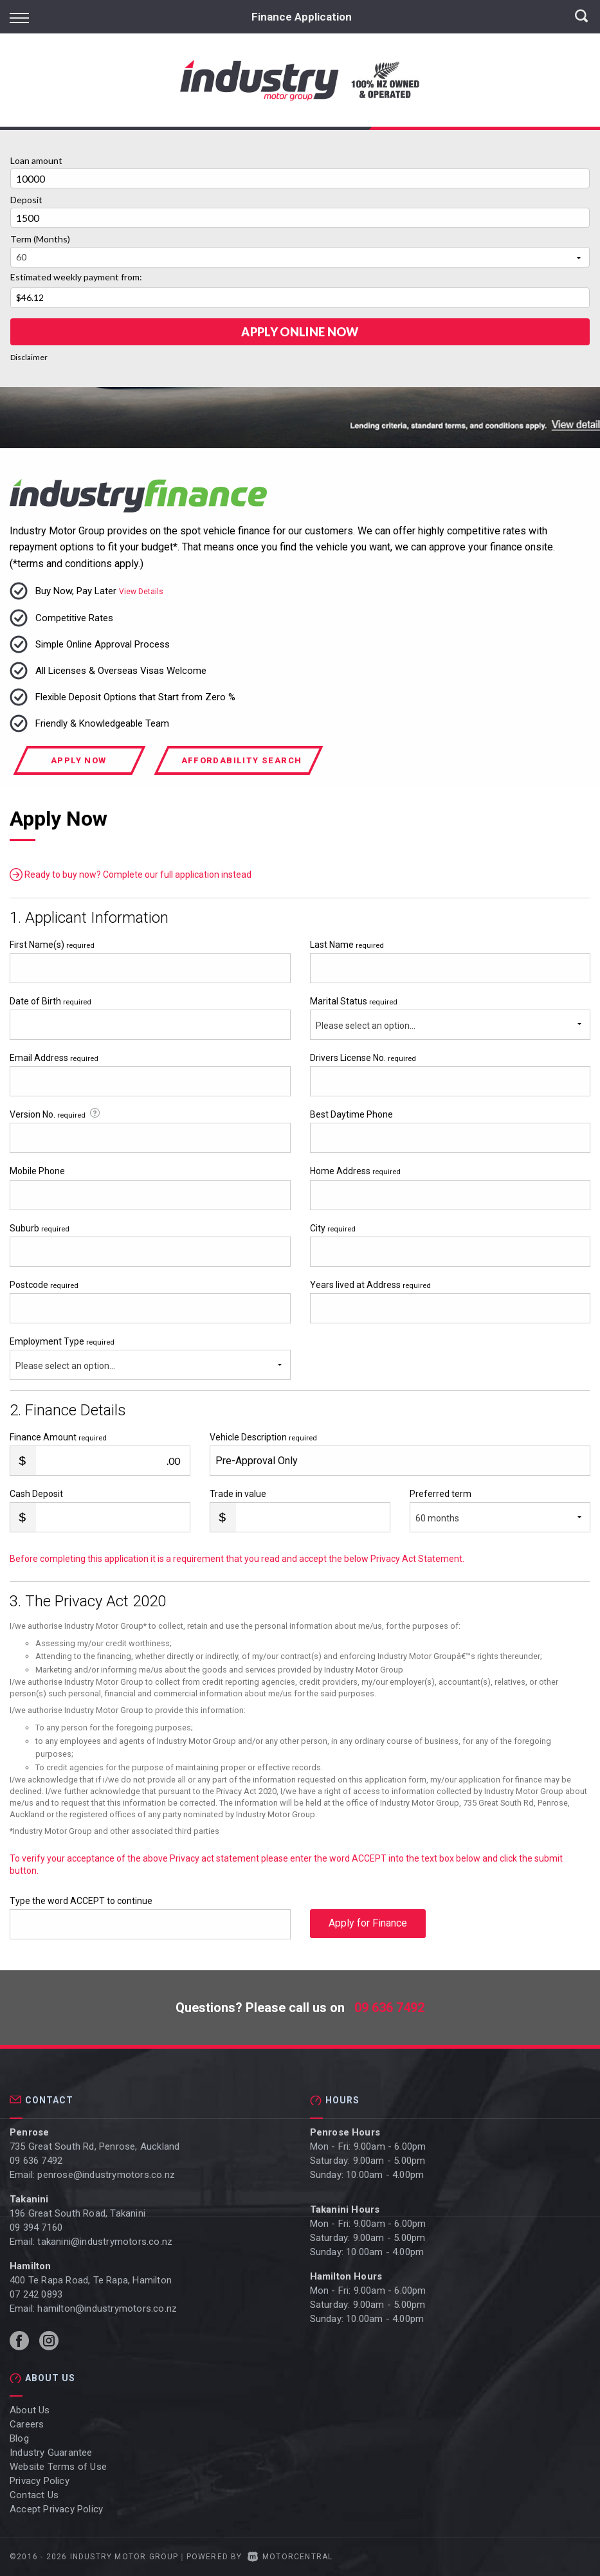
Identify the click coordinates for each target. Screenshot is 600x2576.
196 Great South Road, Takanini (77, 2213)
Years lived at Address (370, 1285)
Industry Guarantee (51, 2452)
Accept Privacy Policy (56, 2509)
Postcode (44, 1285)
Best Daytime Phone (351, 1114)
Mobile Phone (37, 1171)
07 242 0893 (36, 2294)
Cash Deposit (36, 1494)
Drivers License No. (363, 1058)
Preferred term (440, 1494)
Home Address (355, 1171)
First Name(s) (52, 944)
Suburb (39, 1228)
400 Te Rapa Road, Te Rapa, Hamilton (91, 2280)
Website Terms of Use (58, 2466)
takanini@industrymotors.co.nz (104, 2241)
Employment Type (150, 1358)
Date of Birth (50, 1001)
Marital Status (353, 1001)
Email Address (54, 1058)
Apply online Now (299, 332)
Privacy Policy (39, 2481)
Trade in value (238, 1494)
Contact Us (34, 2495)
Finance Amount (58, 1437)
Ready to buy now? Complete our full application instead (130, 874)
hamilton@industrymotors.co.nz (107, 2308)
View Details (141, 591)
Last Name (347, 944)
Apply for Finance (368, 1924)
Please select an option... (365, 1025)
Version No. (56, 1114)
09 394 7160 (36, 2227)
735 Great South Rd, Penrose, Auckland (94, 2146)
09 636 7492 (389, 2007)
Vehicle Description (263, 1437)
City (333, 1228)
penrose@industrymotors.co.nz (106, 2175)
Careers (27, 2424)
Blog (19, 2438)
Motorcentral (290, 2556)
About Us (30, 2410)
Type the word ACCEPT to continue (81, 1901)
